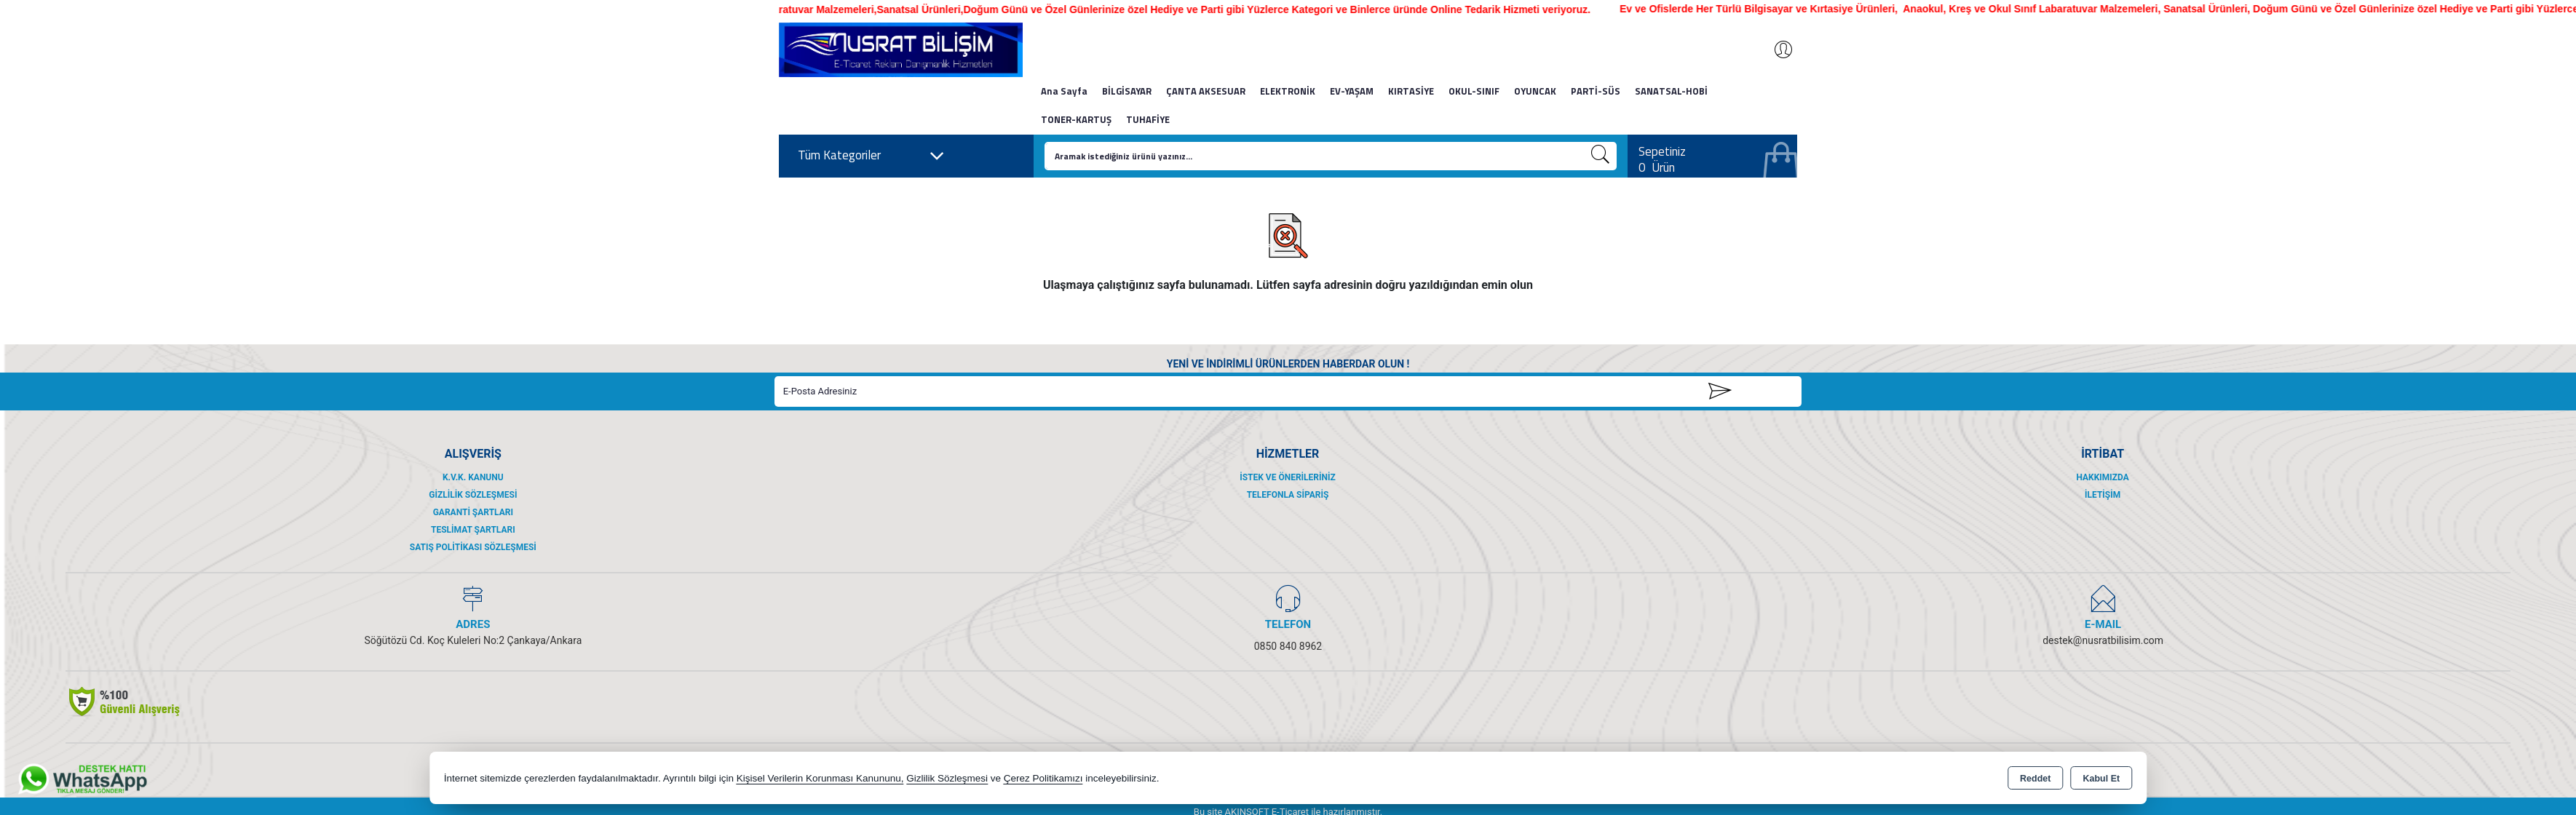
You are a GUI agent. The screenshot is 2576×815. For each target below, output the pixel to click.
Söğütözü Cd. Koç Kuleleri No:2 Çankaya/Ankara (473, 640)
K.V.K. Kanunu (473, 477)
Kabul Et (2101, 779)
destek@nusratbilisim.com (2102, 640)
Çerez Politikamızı (1043, 778)
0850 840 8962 (1288, 646)
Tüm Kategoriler (871, 155)
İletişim (2102, 495)
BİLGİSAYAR (1127, 91)
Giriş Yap (1776, 49)
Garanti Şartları (473, 512)
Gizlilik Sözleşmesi (473, 495)
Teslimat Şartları (473, 530)
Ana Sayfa (1064, 91)
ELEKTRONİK (1287, 91)
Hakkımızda (2102, 477)
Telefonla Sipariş (1288, 495)
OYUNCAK (1535, 91)
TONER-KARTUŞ (1076, 119)
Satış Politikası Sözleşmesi (473, 547)
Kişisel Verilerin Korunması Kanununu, (820, 778)
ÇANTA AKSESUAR (1205, 91)
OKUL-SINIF (1473, 91)
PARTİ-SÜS (1595, 91)
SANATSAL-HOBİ (1671, 91)
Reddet (2035, 779)
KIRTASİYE (1411, 91)
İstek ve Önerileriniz (1288, 477)
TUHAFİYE (1148, 119)
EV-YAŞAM (1352, 91)
